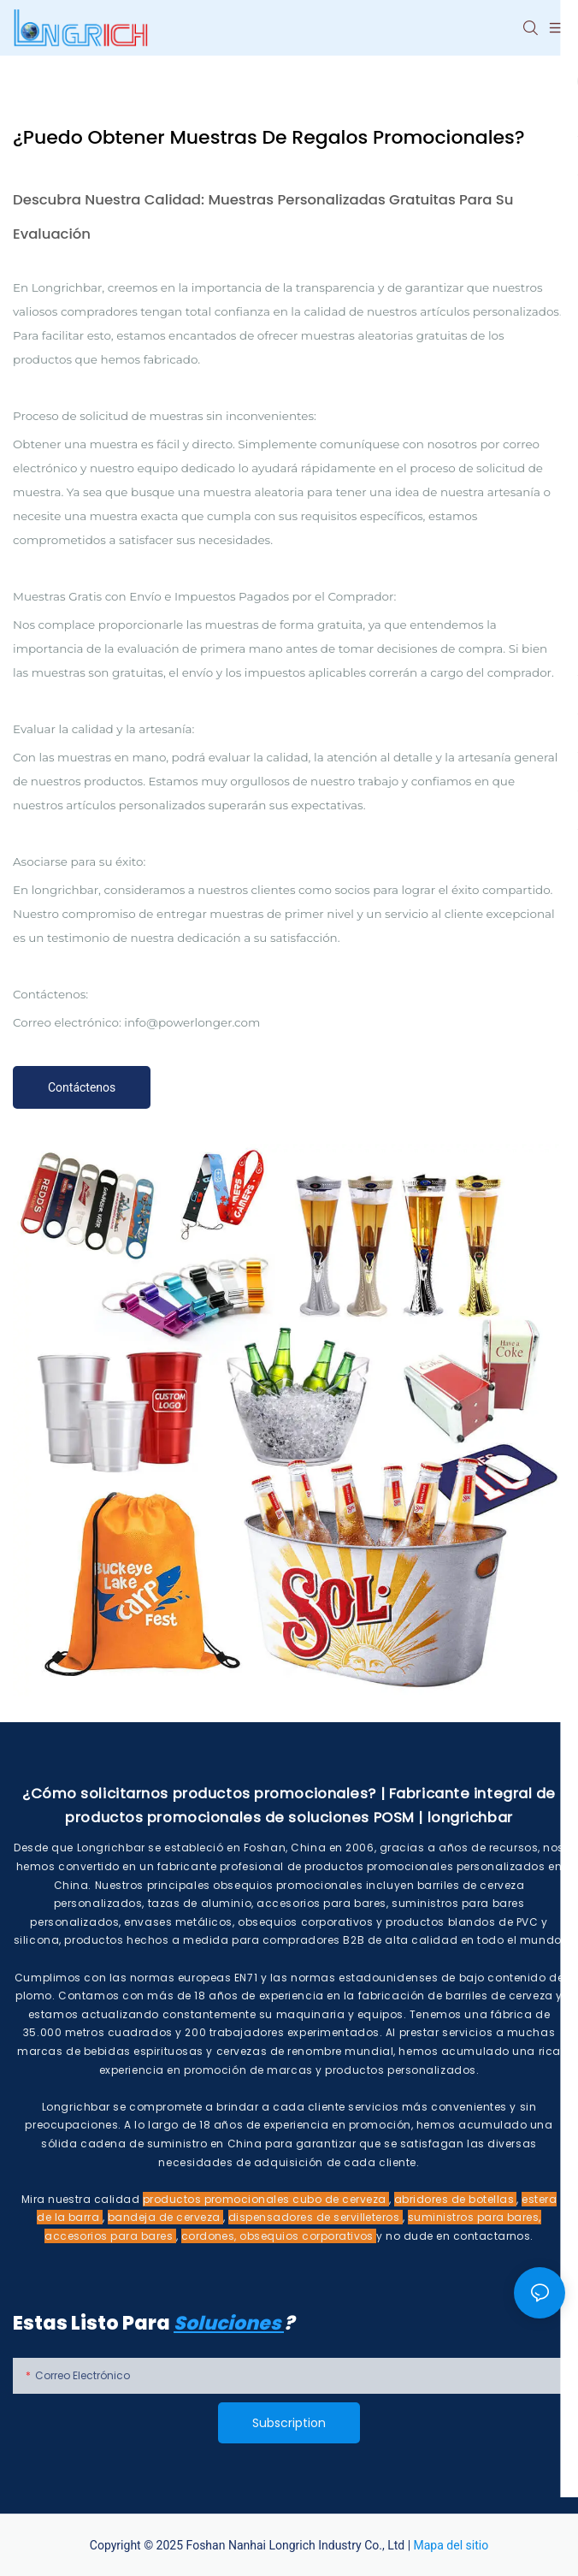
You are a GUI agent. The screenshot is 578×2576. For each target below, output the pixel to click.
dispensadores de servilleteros (315, 2217)
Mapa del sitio (451, 2545)
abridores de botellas (455, 2199)
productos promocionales (218, 2199)
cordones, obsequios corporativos (279, 2236)
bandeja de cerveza (165, 2217)
